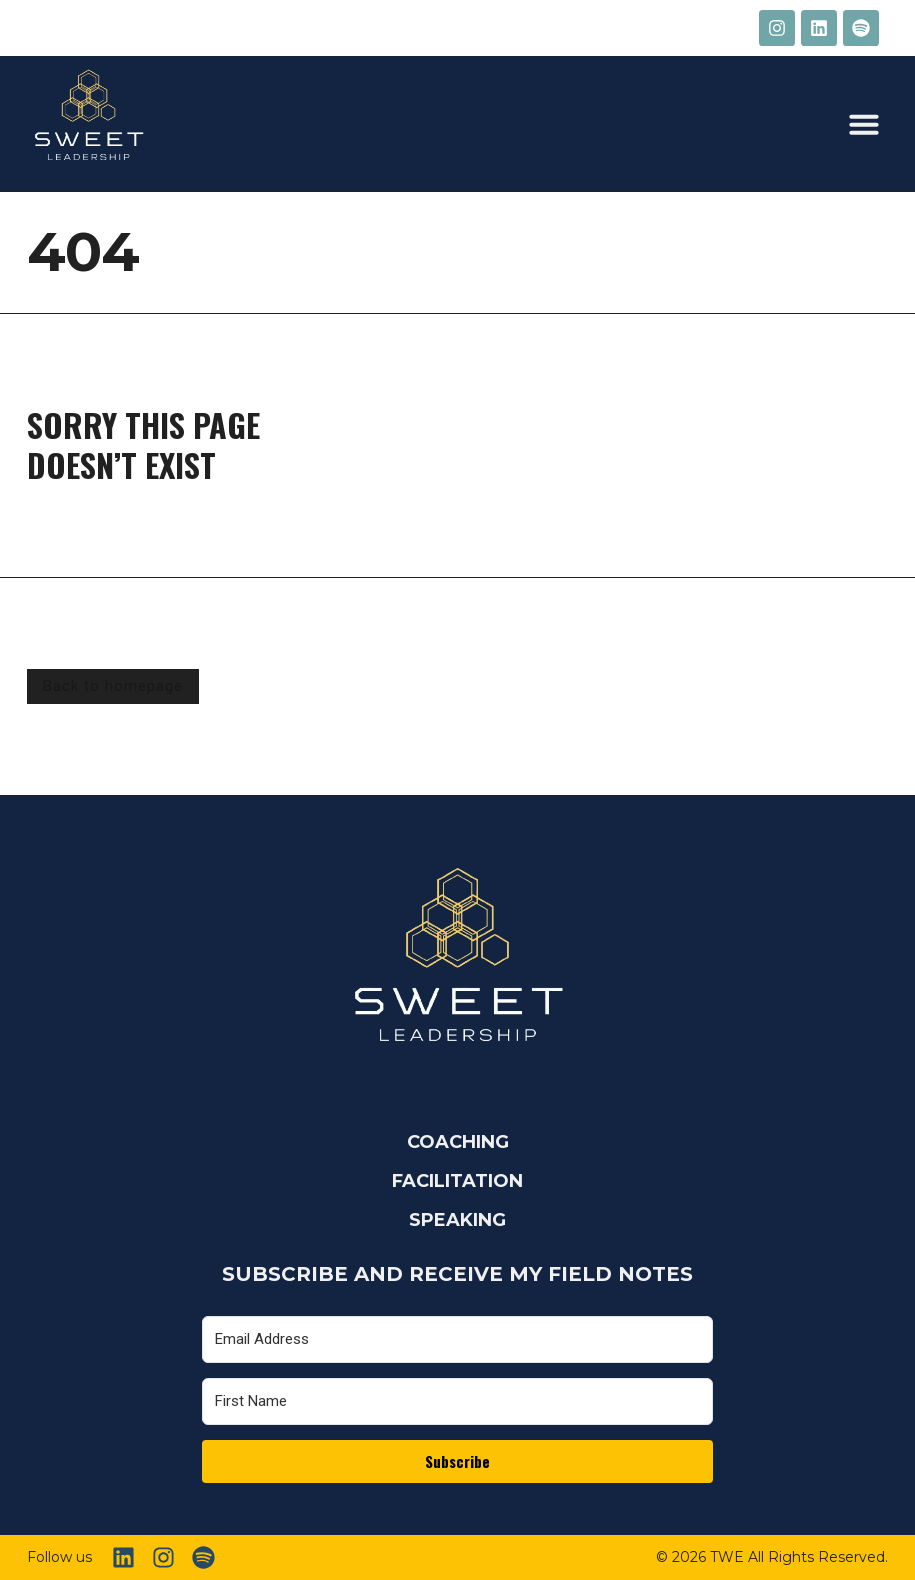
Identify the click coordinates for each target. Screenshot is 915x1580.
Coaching (458, 1142)
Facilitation (457, 1181)
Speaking (457, 1220)
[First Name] (457, 1401)
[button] (864, 124)
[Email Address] (457, 1339)
